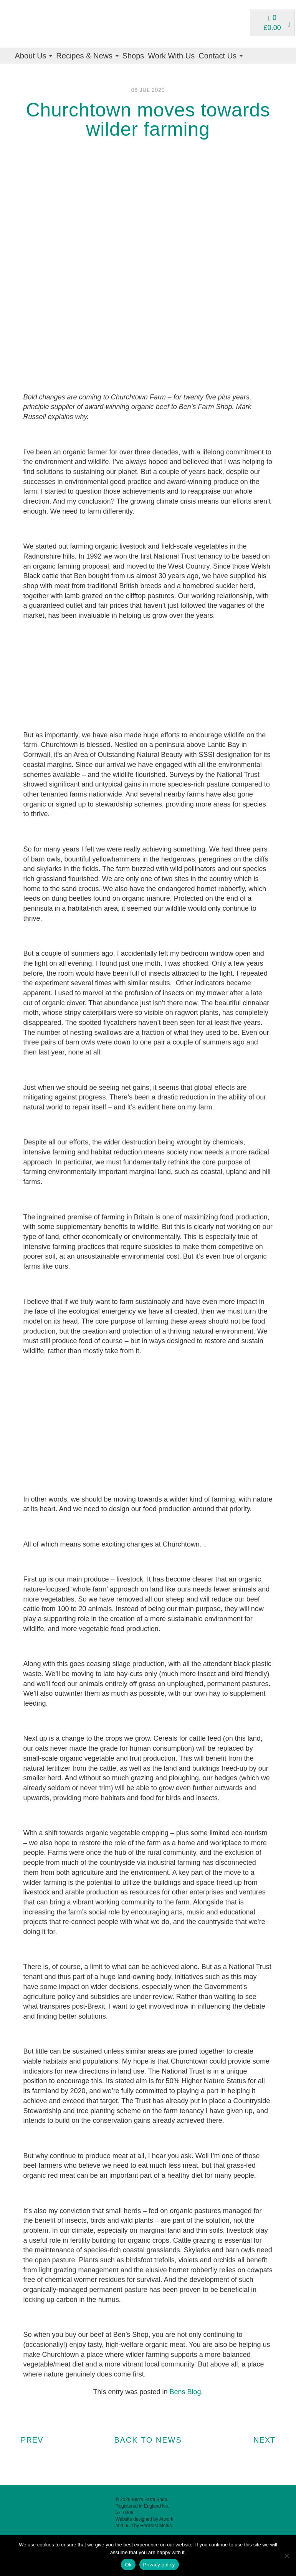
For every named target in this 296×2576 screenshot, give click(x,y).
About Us (34, 56)
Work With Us (171, 56)
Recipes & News (87, 56)
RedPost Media (156, 2525)
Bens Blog (185, 2392)
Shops (133, 56)
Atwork (166, 2519)
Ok (128, 2565)
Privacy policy (159, 2565)
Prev (29, 2440)
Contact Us (220, 56)
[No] (286, 2555)
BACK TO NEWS (148, 2440)
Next (267, 2440)
